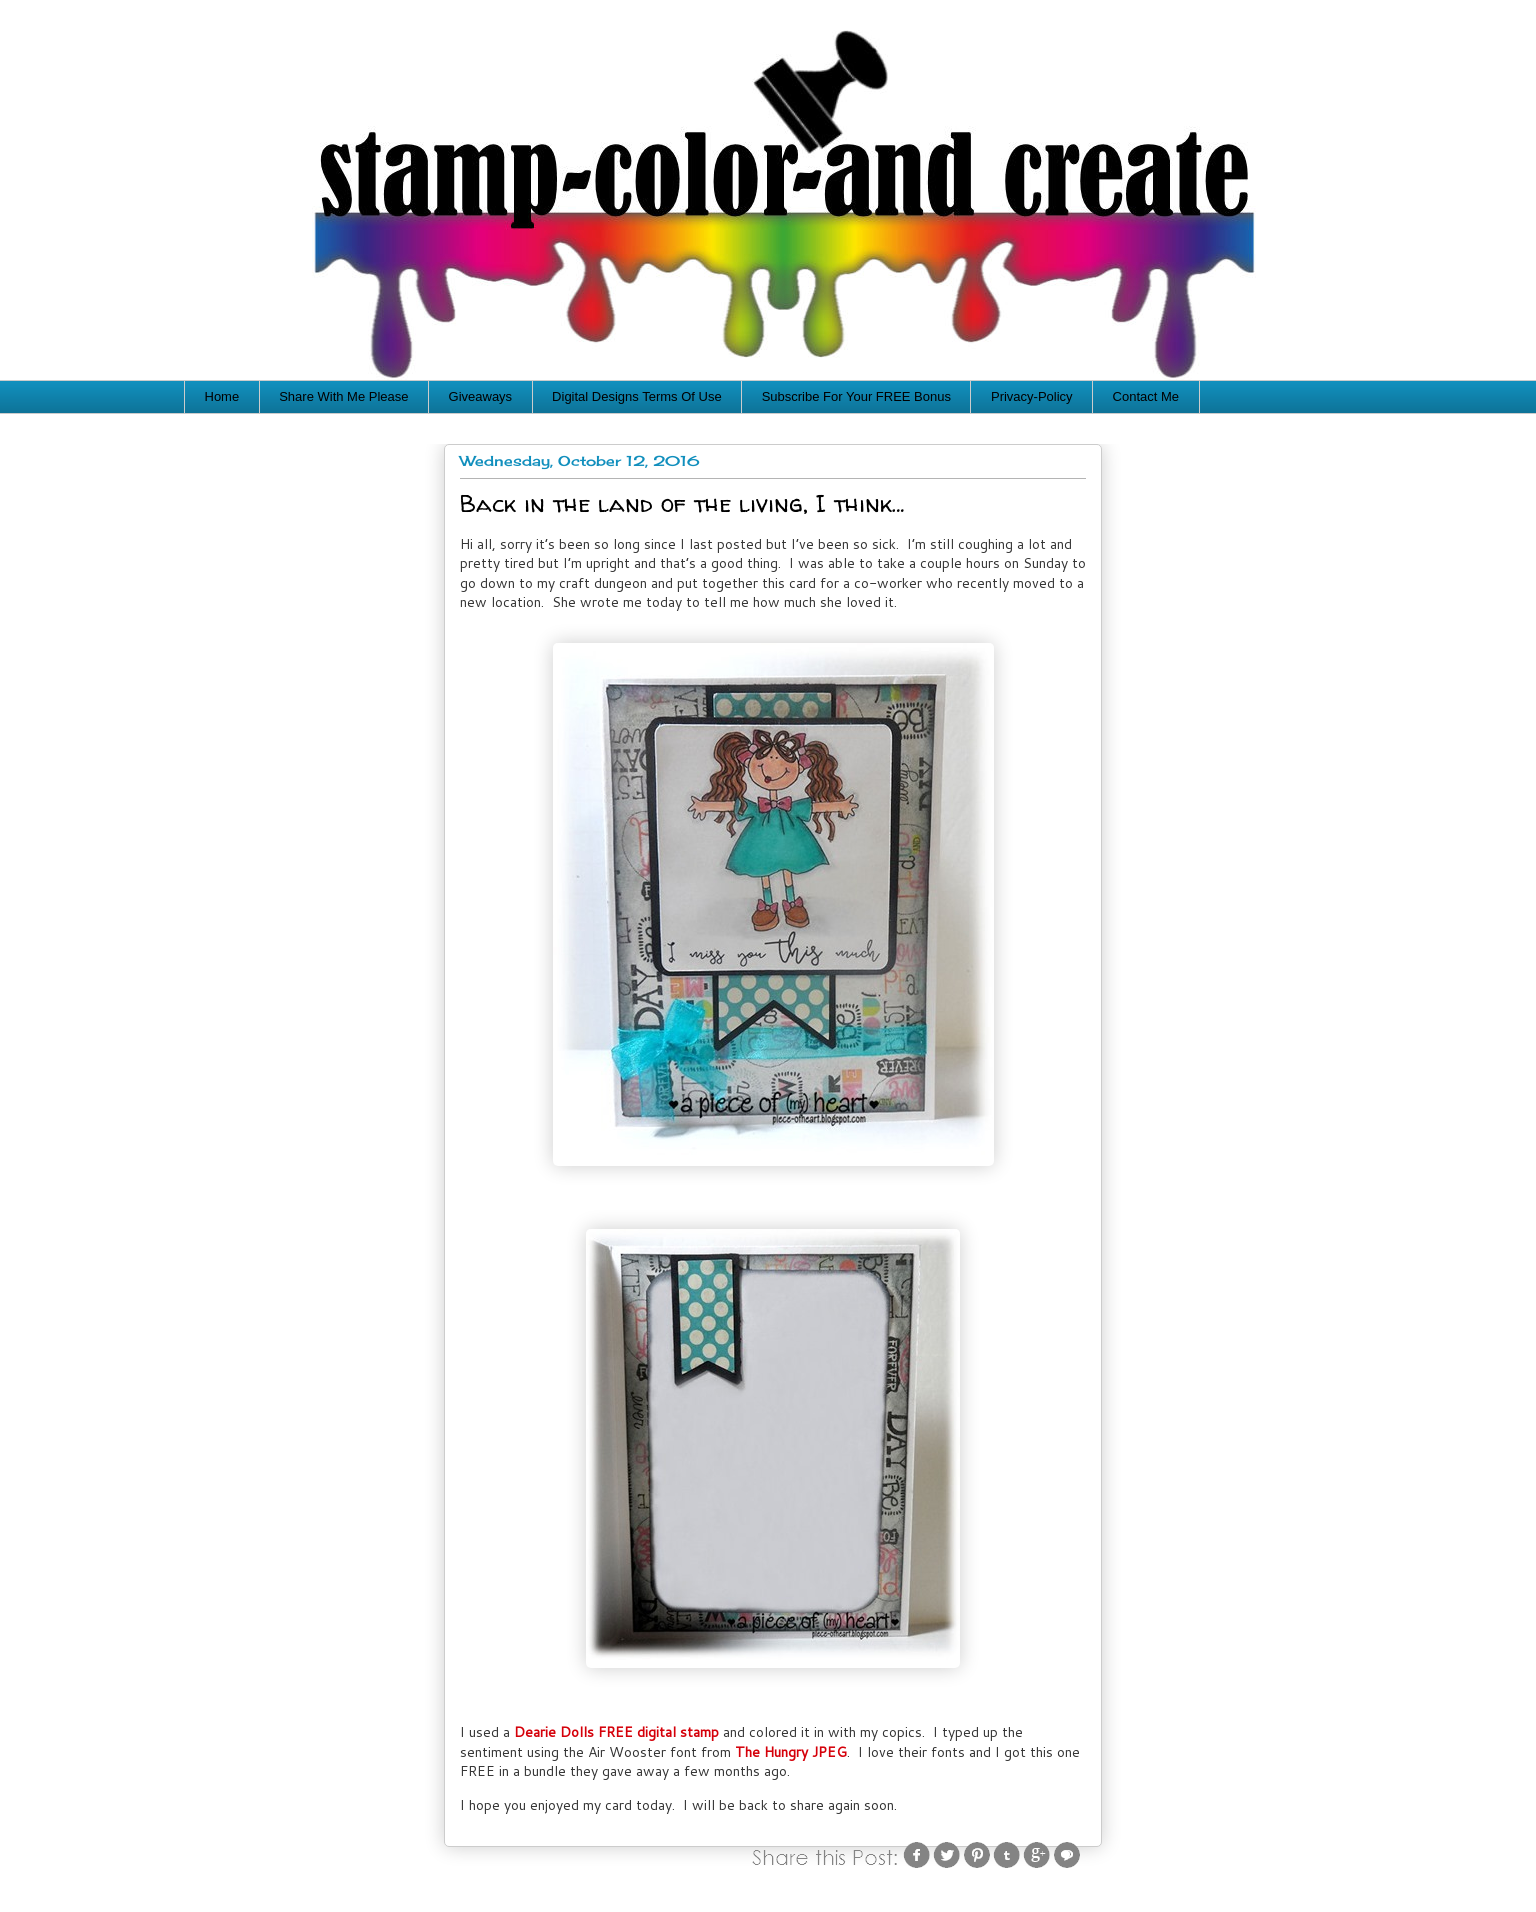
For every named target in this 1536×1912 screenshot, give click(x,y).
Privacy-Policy (1032, 396)
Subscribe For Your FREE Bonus (856, 396)
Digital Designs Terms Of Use (637, 396)
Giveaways (481, 396)
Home (222, 396)
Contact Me (1146, 396)
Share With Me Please (343, 396)
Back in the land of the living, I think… (682, 503)
